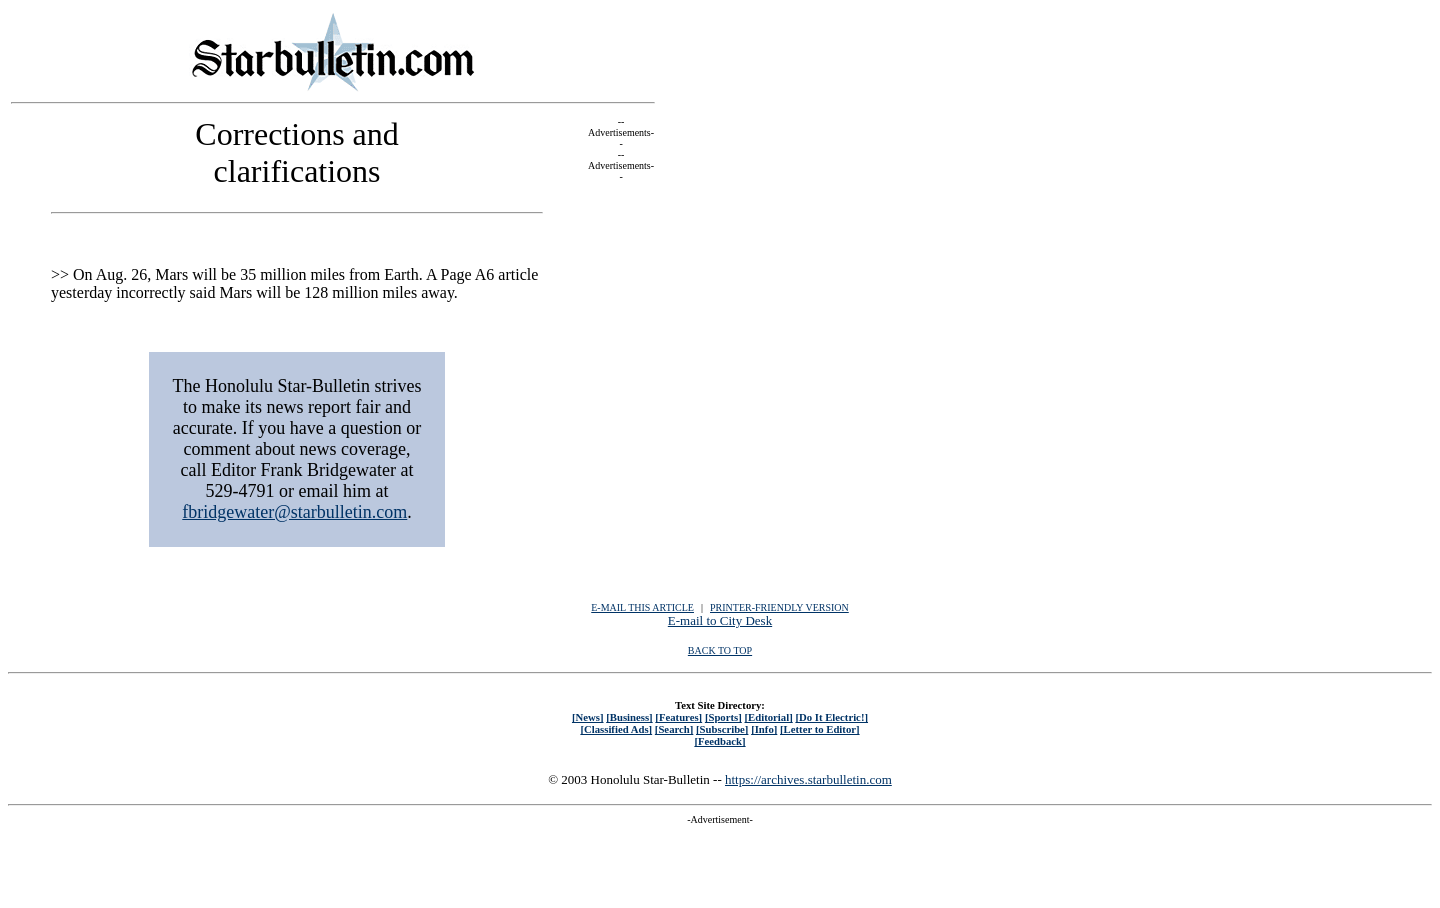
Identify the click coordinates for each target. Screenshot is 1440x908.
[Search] (674, 729)
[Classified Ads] (616, 729)
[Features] (678, 717)
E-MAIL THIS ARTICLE (642, 607)
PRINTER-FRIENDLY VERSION (779, 607)
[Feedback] (719, 741)
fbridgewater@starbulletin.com (294, 512)
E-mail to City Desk (720, 620)
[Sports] (723, 717)
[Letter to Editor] (820, 729)
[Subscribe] (722, 729)
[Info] (764, 729)
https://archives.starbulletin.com (808, 779)
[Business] (629, 717)
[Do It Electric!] (831, 717)
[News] (588, 717)
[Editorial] (768, 717)
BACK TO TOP (720, 650)
